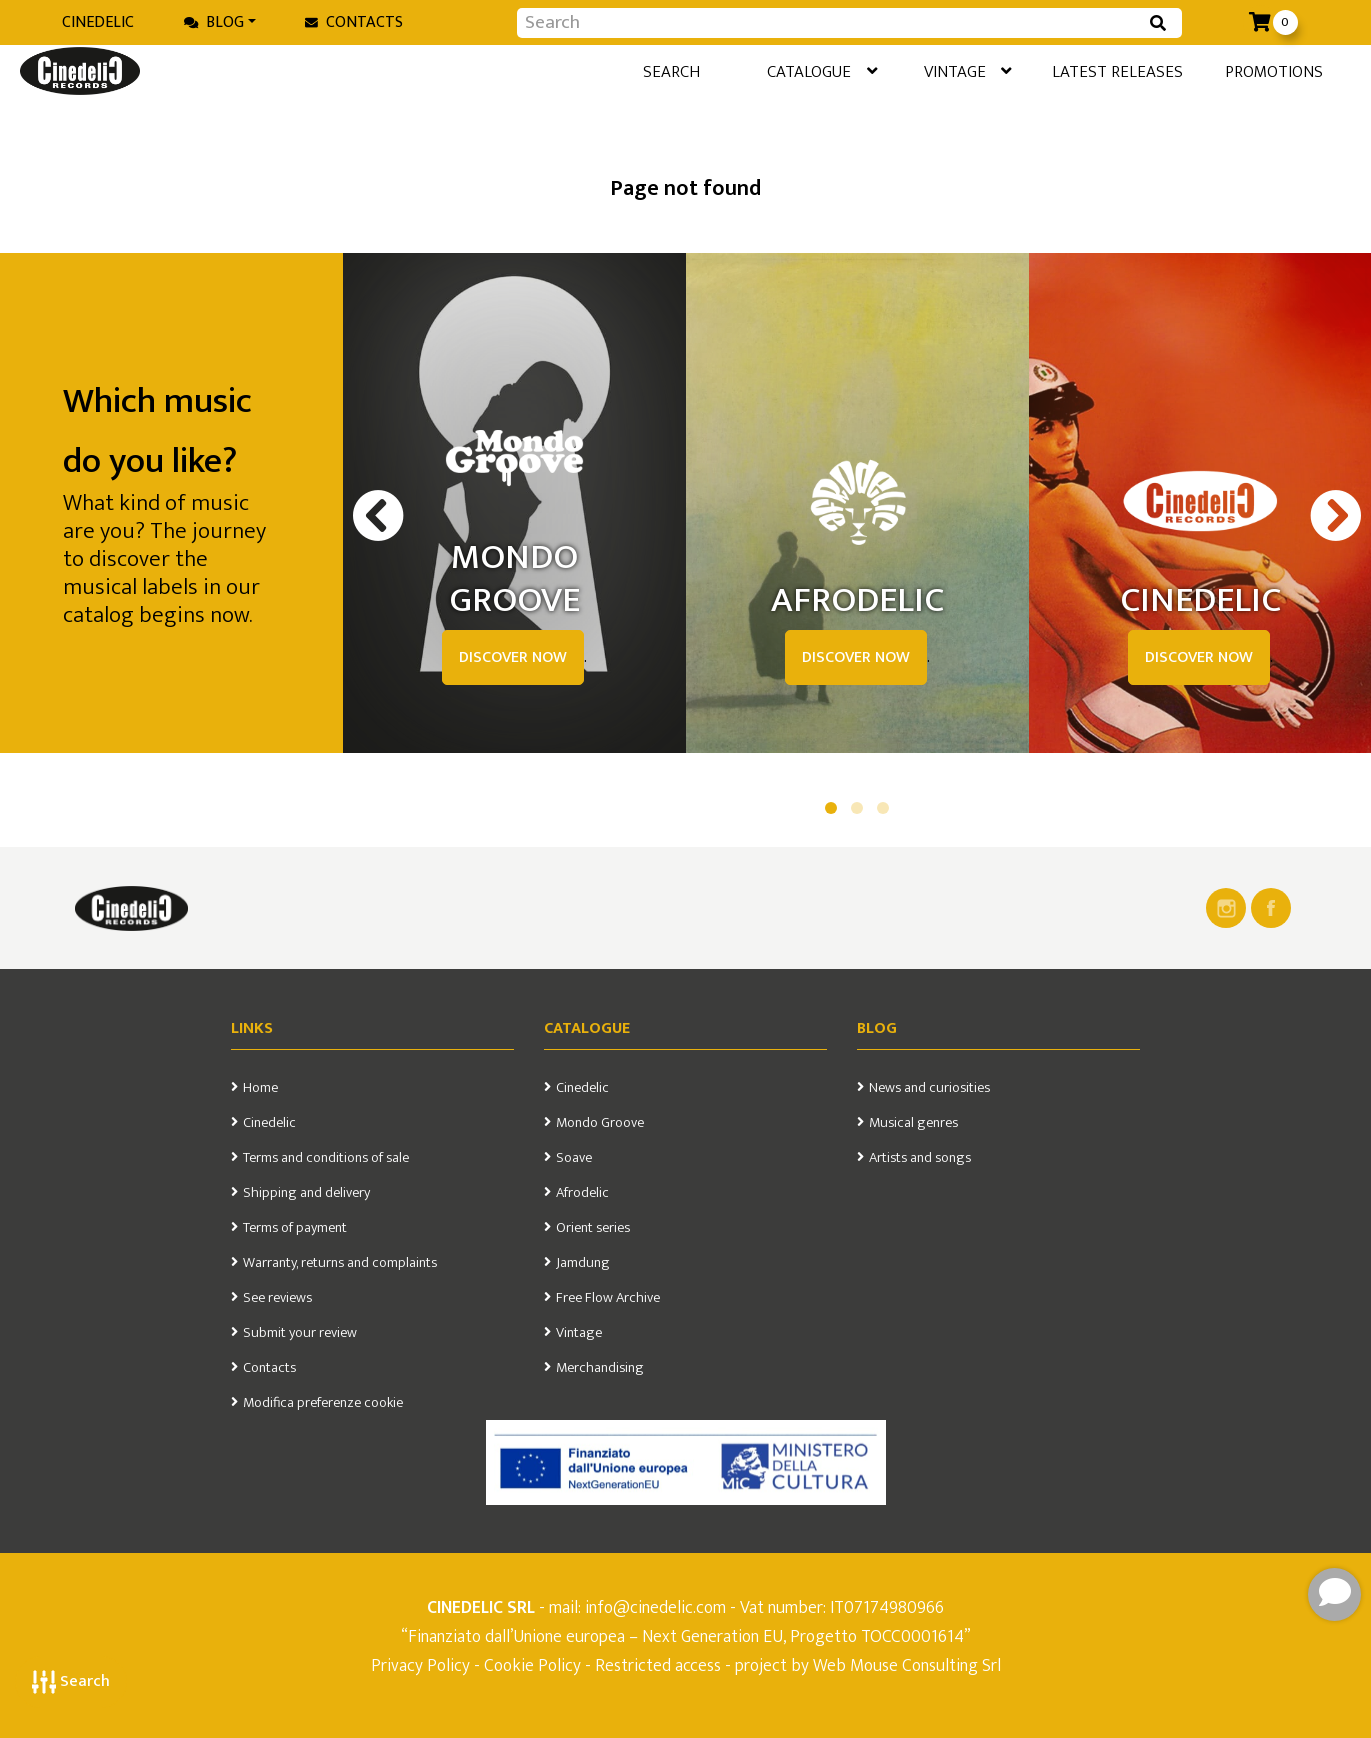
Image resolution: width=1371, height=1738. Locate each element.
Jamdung (583, 1263)
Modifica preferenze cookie (323, 1403)
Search (71, 1681)
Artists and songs (920, 1158)
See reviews (277, 1298)
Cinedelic (98, 22)
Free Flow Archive (608, 1298)
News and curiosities (929, 1088)
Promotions (1252, 73)
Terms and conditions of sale (326, 1158)
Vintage (911, 74)
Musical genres (913, 1123)
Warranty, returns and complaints (340, 1263)
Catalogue (748, 74)
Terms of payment (295, 1228)
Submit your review (300, 1333)
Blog (214, 22)
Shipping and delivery (306, 1193)
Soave (574, 1158)
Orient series (593, 1228)
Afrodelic (582, 1193)
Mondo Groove (600, 1123)
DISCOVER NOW (513, 657)
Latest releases (1080, 73)
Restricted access (658, 1665)
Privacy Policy (422, 1665)
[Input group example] (830, 23)
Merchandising (600, 1368)
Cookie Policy (532, 1665)
